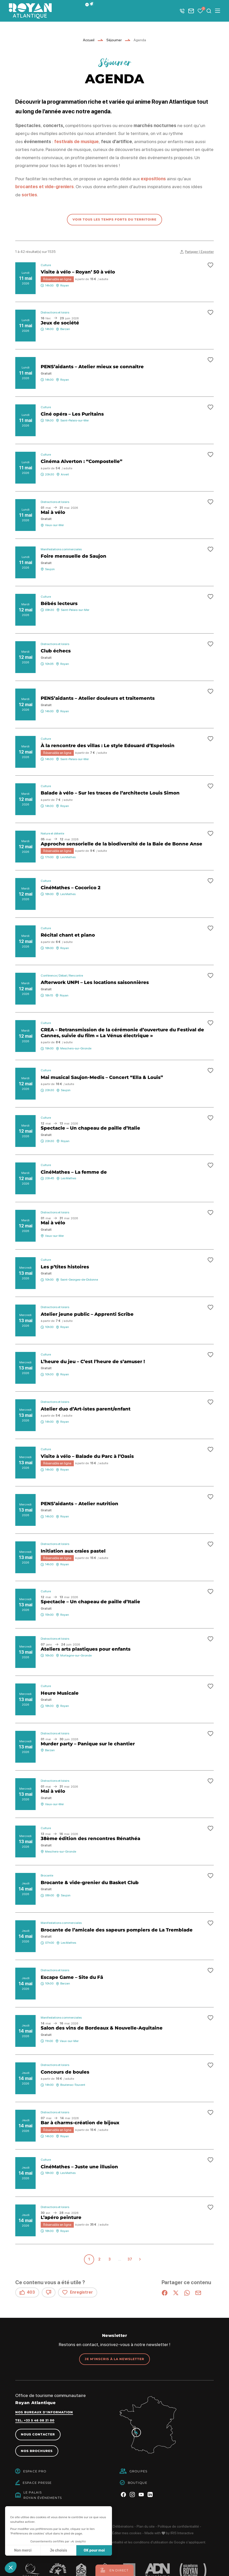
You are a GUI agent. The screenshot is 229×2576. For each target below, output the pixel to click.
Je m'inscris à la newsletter (114, 2359)
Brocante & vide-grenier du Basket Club (90, 1882)
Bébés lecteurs (59, 603)
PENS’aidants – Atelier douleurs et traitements (98, 698)
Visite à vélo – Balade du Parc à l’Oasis (87, 1456)
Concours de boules (65, 2072)
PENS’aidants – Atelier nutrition (79, 1503)
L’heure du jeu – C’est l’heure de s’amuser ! (93, 1361)
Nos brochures (37, 2451)
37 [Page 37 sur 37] (129, 2259)
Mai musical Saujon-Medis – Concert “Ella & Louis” (102, 1077)
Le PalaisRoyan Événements (42, 2495)
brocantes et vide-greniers (44, 186)
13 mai (25, 1273)
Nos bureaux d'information (44, 2412)
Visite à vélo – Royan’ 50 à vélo (78, 272)
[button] (92, 3)
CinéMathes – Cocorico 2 (71, 887)
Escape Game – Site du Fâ (72, 1977)
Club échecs (56, 651)
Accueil (88, 40)
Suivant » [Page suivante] (140, 2259)
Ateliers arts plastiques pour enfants (86, 1649)
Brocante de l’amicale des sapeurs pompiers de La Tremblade (117, 1930)
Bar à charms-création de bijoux (80, 2123)
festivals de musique (77, 141)
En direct (113, 2570)
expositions (154, 178)
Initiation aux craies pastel (73, 1551)
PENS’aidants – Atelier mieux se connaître (92, 366)
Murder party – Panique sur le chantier (88, 1744)
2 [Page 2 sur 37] (99, 2259)
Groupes (138, 2471)
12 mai (25, 609)
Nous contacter (38, 2434)
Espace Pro (34, 2471)
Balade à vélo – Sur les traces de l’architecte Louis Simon (110, 793)
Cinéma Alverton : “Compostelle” (81, 461)
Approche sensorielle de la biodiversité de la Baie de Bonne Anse (121, 844)
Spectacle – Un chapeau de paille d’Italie (90, 1128)
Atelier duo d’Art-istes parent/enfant (86, 1409)
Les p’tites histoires (65, 1267)
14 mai (25, 1889)
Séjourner (114, 40)
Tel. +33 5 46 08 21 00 (34, 2420)
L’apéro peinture (61, 2217)
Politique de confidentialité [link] (178, 2527)
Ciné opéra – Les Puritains (72, 414)
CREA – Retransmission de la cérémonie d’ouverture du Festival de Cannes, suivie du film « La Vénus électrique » (122, 1032)
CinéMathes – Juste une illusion (79, 2167)
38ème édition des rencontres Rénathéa (90, 1838)
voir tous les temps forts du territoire (114, 219)
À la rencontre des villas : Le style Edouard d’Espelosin (108, 745)
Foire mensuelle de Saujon (73, 556)
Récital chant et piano (68, 935)
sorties (29, 194)
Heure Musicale (60, 1693)
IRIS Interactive (182, 2533)
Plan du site (146, 2527)
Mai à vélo (53, 512)
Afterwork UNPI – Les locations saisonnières (95, 982)
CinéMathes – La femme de (74, 1172)
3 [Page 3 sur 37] (109, 2259)
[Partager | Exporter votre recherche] (197, 251)
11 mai (25, 278)
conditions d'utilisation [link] (150, 2542)
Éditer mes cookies (126, 2533)
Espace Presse (37, 2483)
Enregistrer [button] (77, 2292)
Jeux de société (60, 323)
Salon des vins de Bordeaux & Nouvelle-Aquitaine (102, 2028)
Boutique (137, 2483)
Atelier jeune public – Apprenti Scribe (87, 1314)
